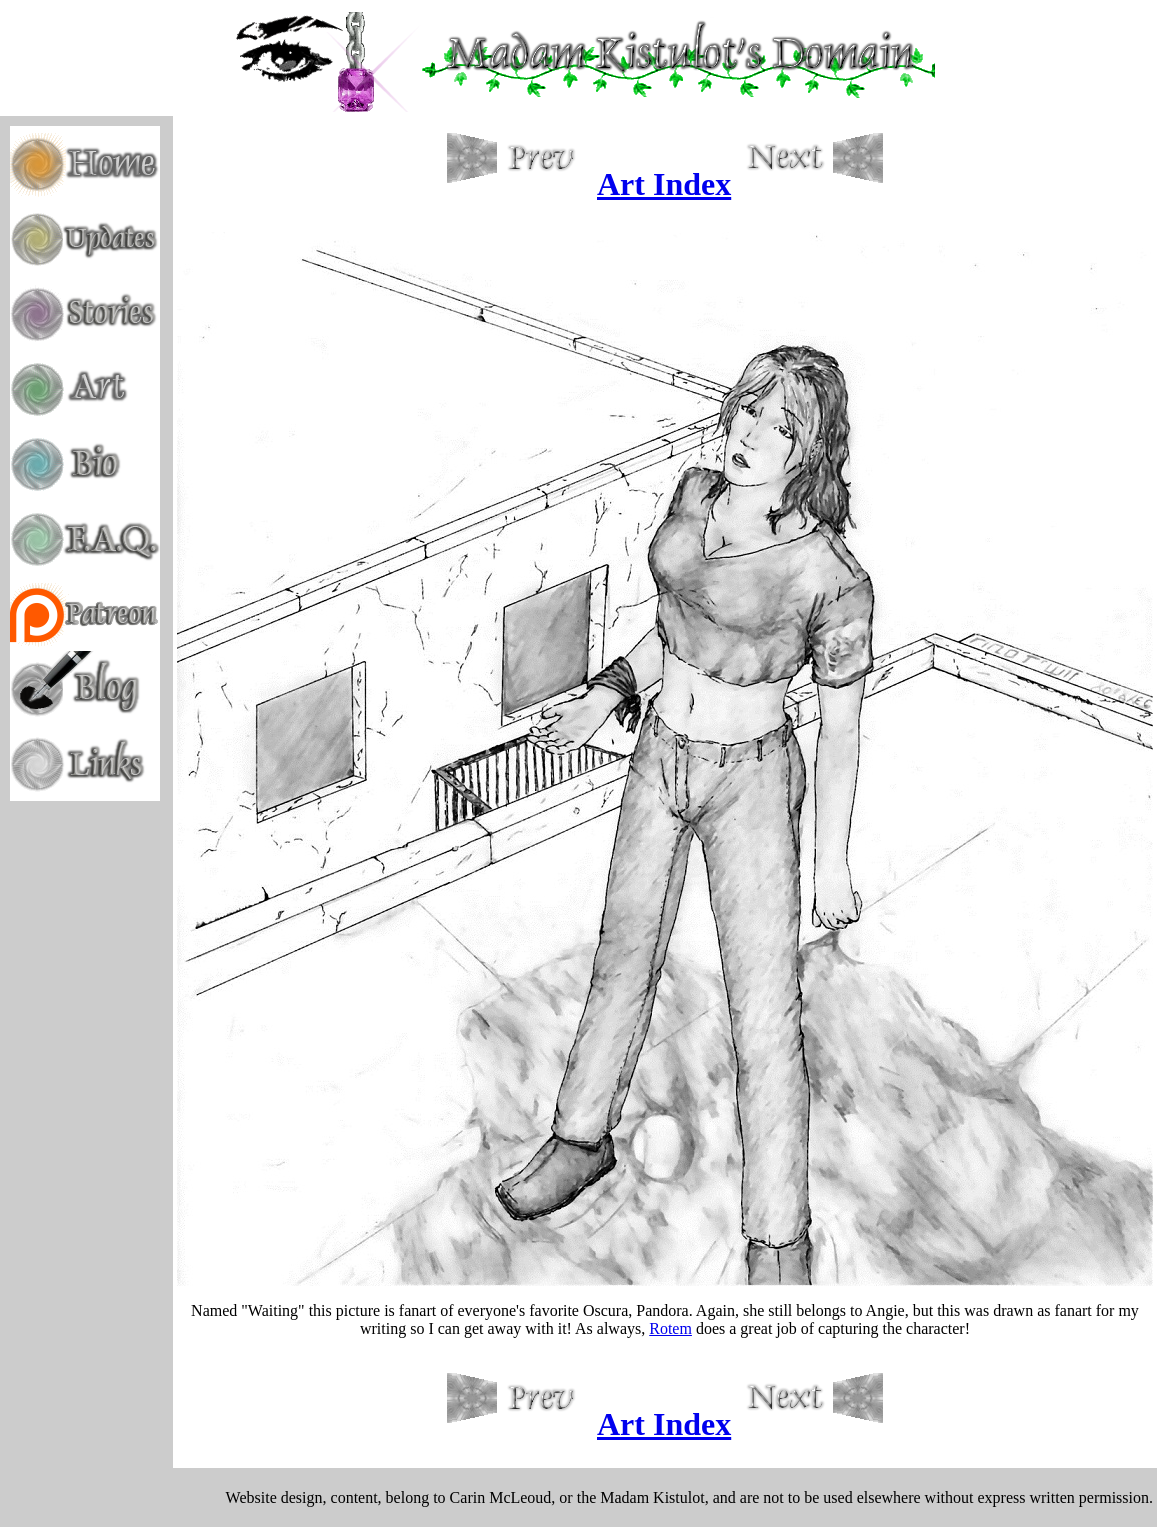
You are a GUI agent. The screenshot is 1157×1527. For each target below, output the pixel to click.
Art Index (664, 184)
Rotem (670, 1328)
